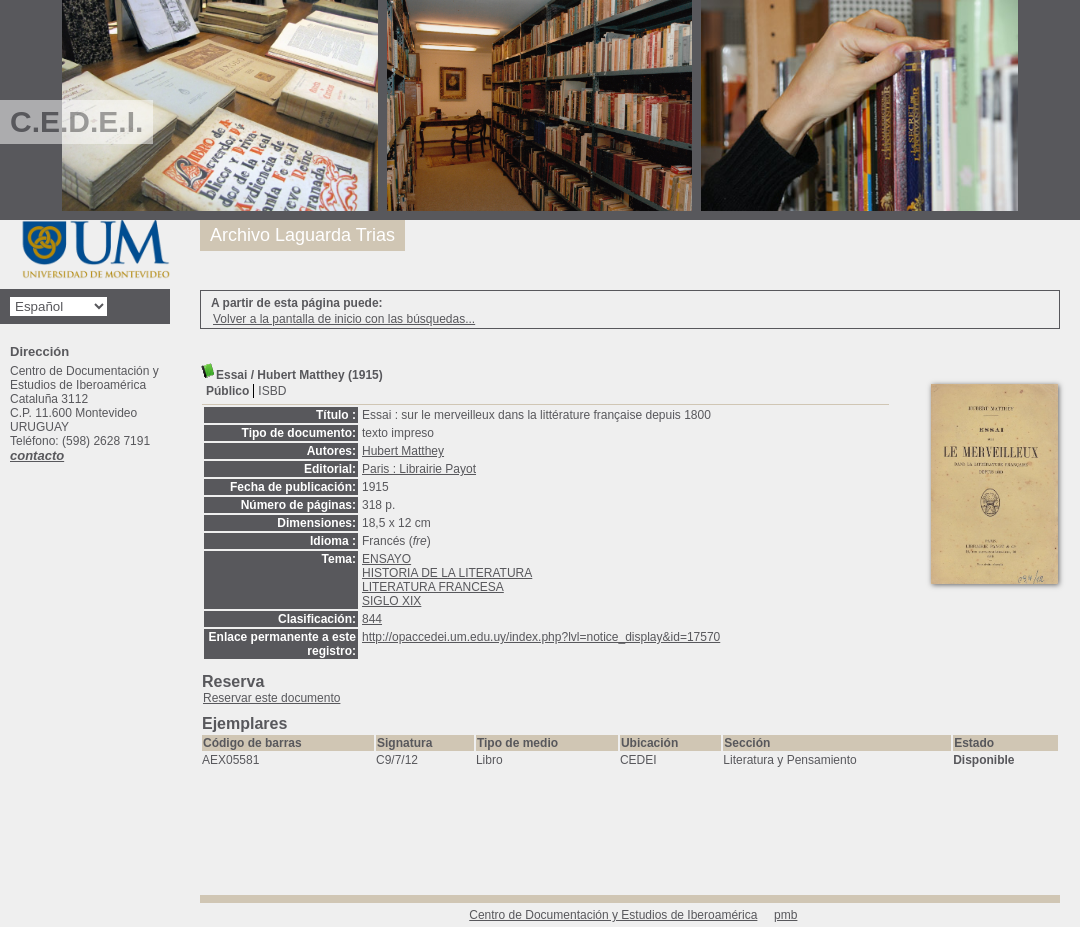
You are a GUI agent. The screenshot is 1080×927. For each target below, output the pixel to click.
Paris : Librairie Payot (419, 469)
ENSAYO (386, 559)
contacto (37, 455)
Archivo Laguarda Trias (302, 235)
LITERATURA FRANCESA (433, 587)
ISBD (272, 391)
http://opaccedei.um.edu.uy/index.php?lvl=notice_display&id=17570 (541, 637)
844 (372, 619)
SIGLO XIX (391, 601)
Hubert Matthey (403, 451)
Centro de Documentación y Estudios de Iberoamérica (613, 915)
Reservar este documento (271, 698)
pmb (785, 915)
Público (227, 391)
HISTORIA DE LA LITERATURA (447, 573)
